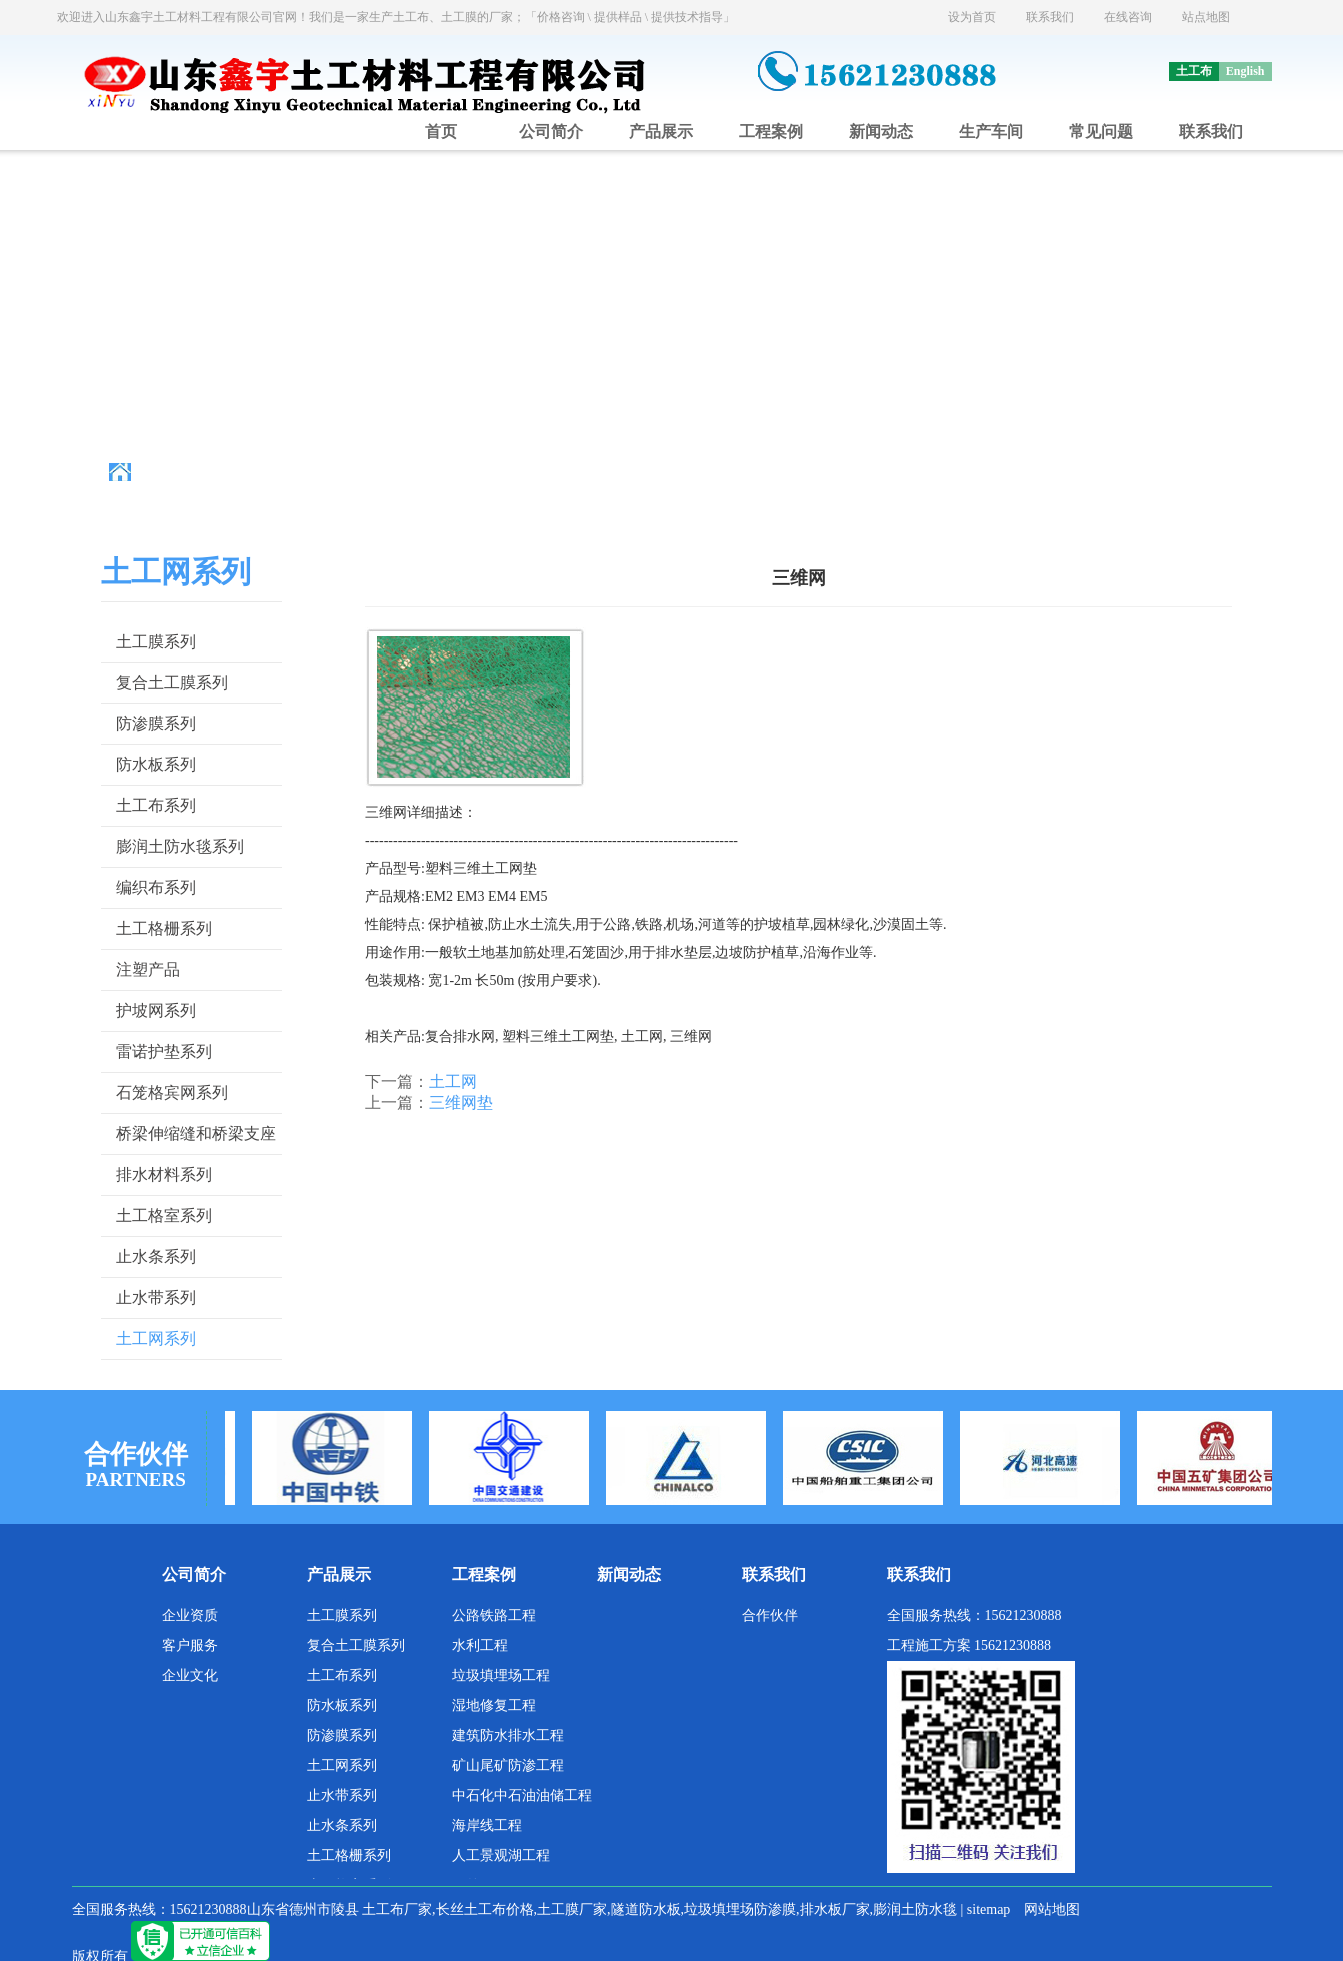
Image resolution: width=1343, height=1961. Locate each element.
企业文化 (190, 1675)
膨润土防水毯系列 (180, 846)
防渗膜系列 (156, 723)
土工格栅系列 (164, 928)
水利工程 (480, 1645)
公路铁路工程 (494, 1615)
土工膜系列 (156, 641)
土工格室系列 (164, 1215)
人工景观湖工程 (501, 1855)
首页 (441, 131)
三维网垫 (461, 1102)
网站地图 (1052, 1909)
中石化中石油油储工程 (522, 1795)
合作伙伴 (770, 1615)
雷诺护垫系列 (164, 1051)
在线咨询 (1128, 17)
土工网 (453, 1081)
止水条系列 (156, 1256)
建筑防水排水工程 (508, 1735)
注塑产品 (148, 969)
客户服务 (190, 1645)
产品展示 (661, 131)
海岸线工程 (487, 1825)
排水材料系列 (164, 1174)
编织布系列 (156, 887)
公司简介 (551, 131)
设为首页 (972, 17)
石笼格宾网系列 (172, 1092)
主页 (253, 472)
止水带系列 (156, 1297)
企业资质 (190, 1615)
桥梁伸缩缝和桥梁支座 (196, 1133)
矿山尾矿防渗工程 (508, 1765)
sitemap (989, 1909)
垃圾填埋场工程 (501, 1675)
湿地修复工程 (494, 1705)
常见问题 (1101, 131)
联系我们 (1050, 17)
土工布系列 (156, 805)
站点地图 (1206, 17)
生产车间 (991, 131)
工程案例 (771, 131)
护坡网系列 (156, 1010)
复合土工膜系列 (172, 682)
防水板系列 (156, 764)
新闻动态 (881, 131)
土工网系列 (487, 472)
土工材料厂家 (324, 472)
